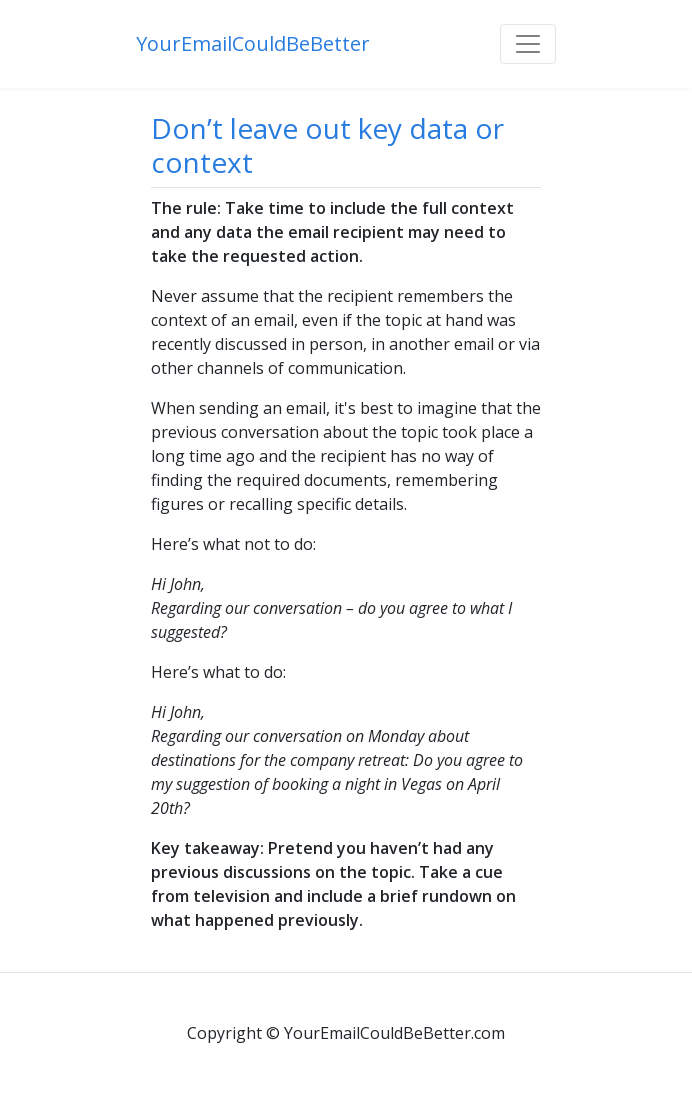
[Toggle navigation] (528, 44)
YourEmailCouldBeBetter (253, 43)
